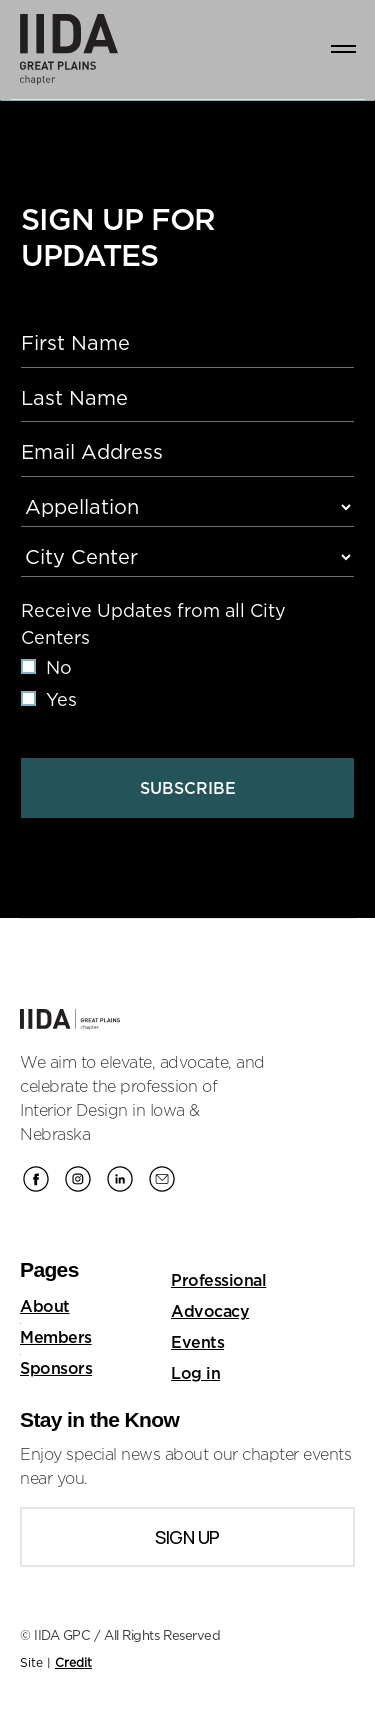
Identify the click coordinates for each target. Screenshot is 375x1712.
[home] (60, 49)
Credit (73, 1662)
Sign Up (187, 1537)
